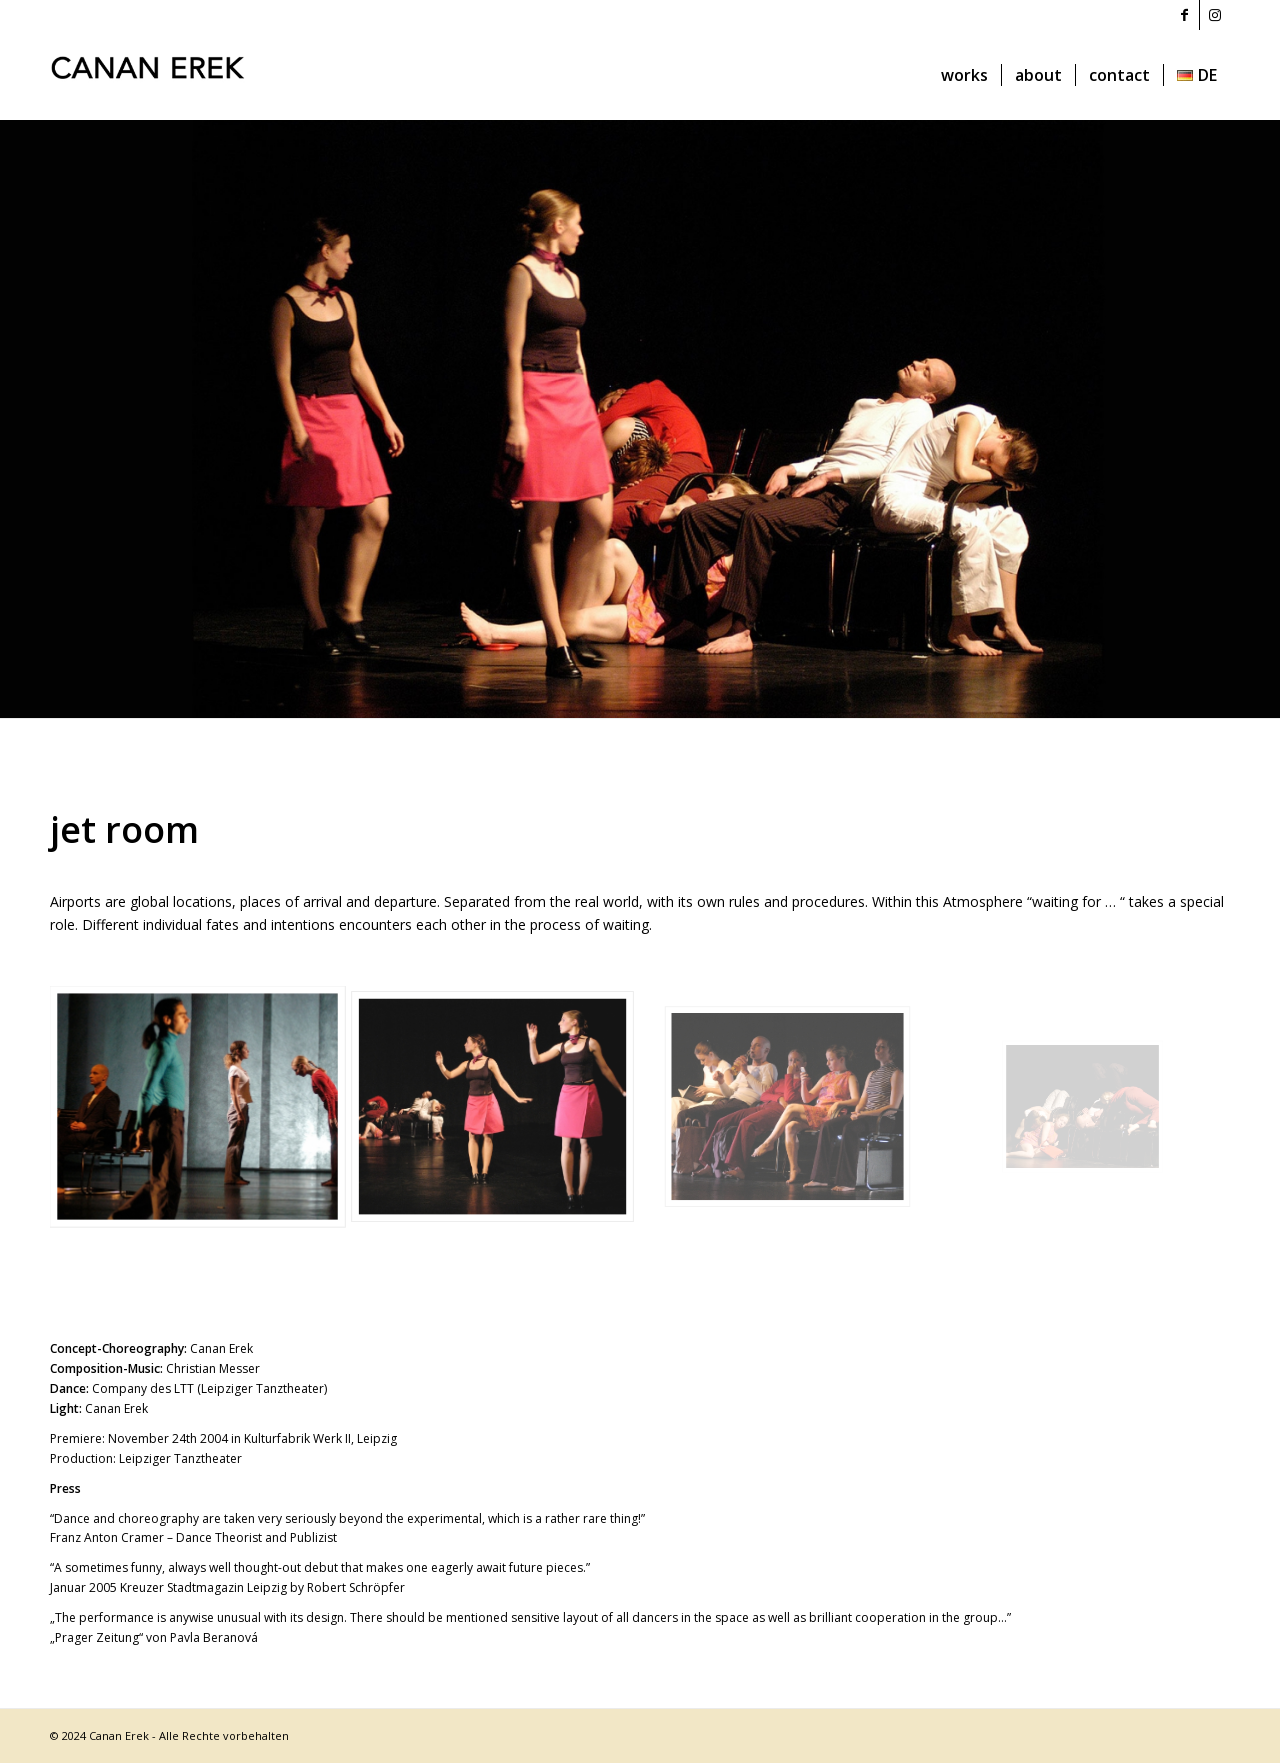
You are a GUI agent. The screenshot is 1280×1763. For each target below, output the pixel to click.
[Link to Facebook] (1184, 15)
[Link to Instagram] (1215, 15)
